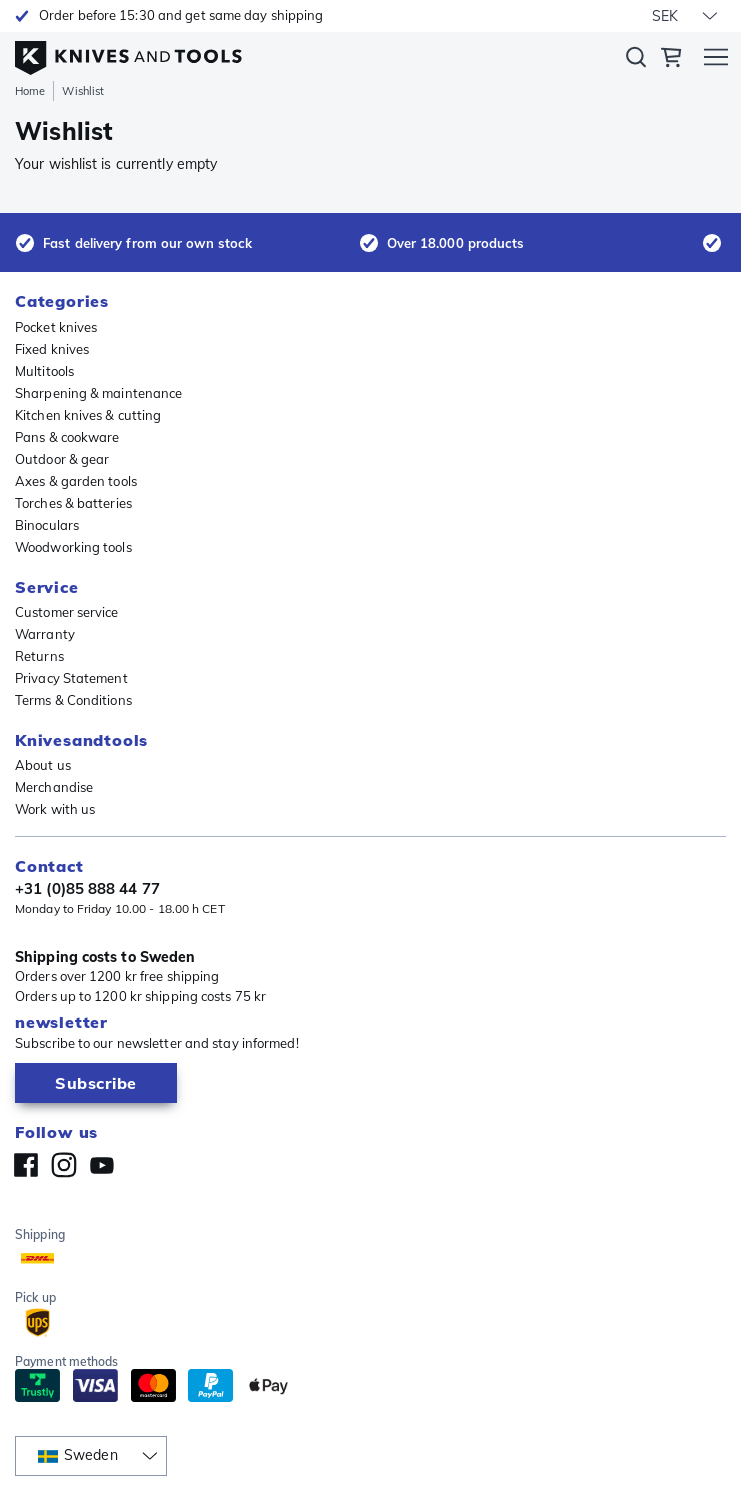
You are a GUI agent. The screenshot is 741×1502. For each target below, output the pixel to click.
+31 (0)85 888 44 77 (87, 889)
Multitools (44, 371)
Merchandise (54, 787)
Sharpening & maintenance (98, 393)
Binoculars (47, 525)
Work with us (55, 809)
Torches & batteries (73, 503)
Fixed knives (52, 349)
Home (30, 91)
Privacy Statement (71, 678)
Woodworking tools (73, 547)
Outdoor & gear (62, 459)
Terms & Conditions (73, 700)
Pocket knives (56, 327)
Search (636, 61)
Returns (39, 656)
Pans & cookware (67, 437)
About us (43, 765)
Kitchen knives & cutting (88, 415)
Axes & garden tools (76, 481)
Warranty (45, 634)
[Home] (128, 53)
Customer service (67, 612)
